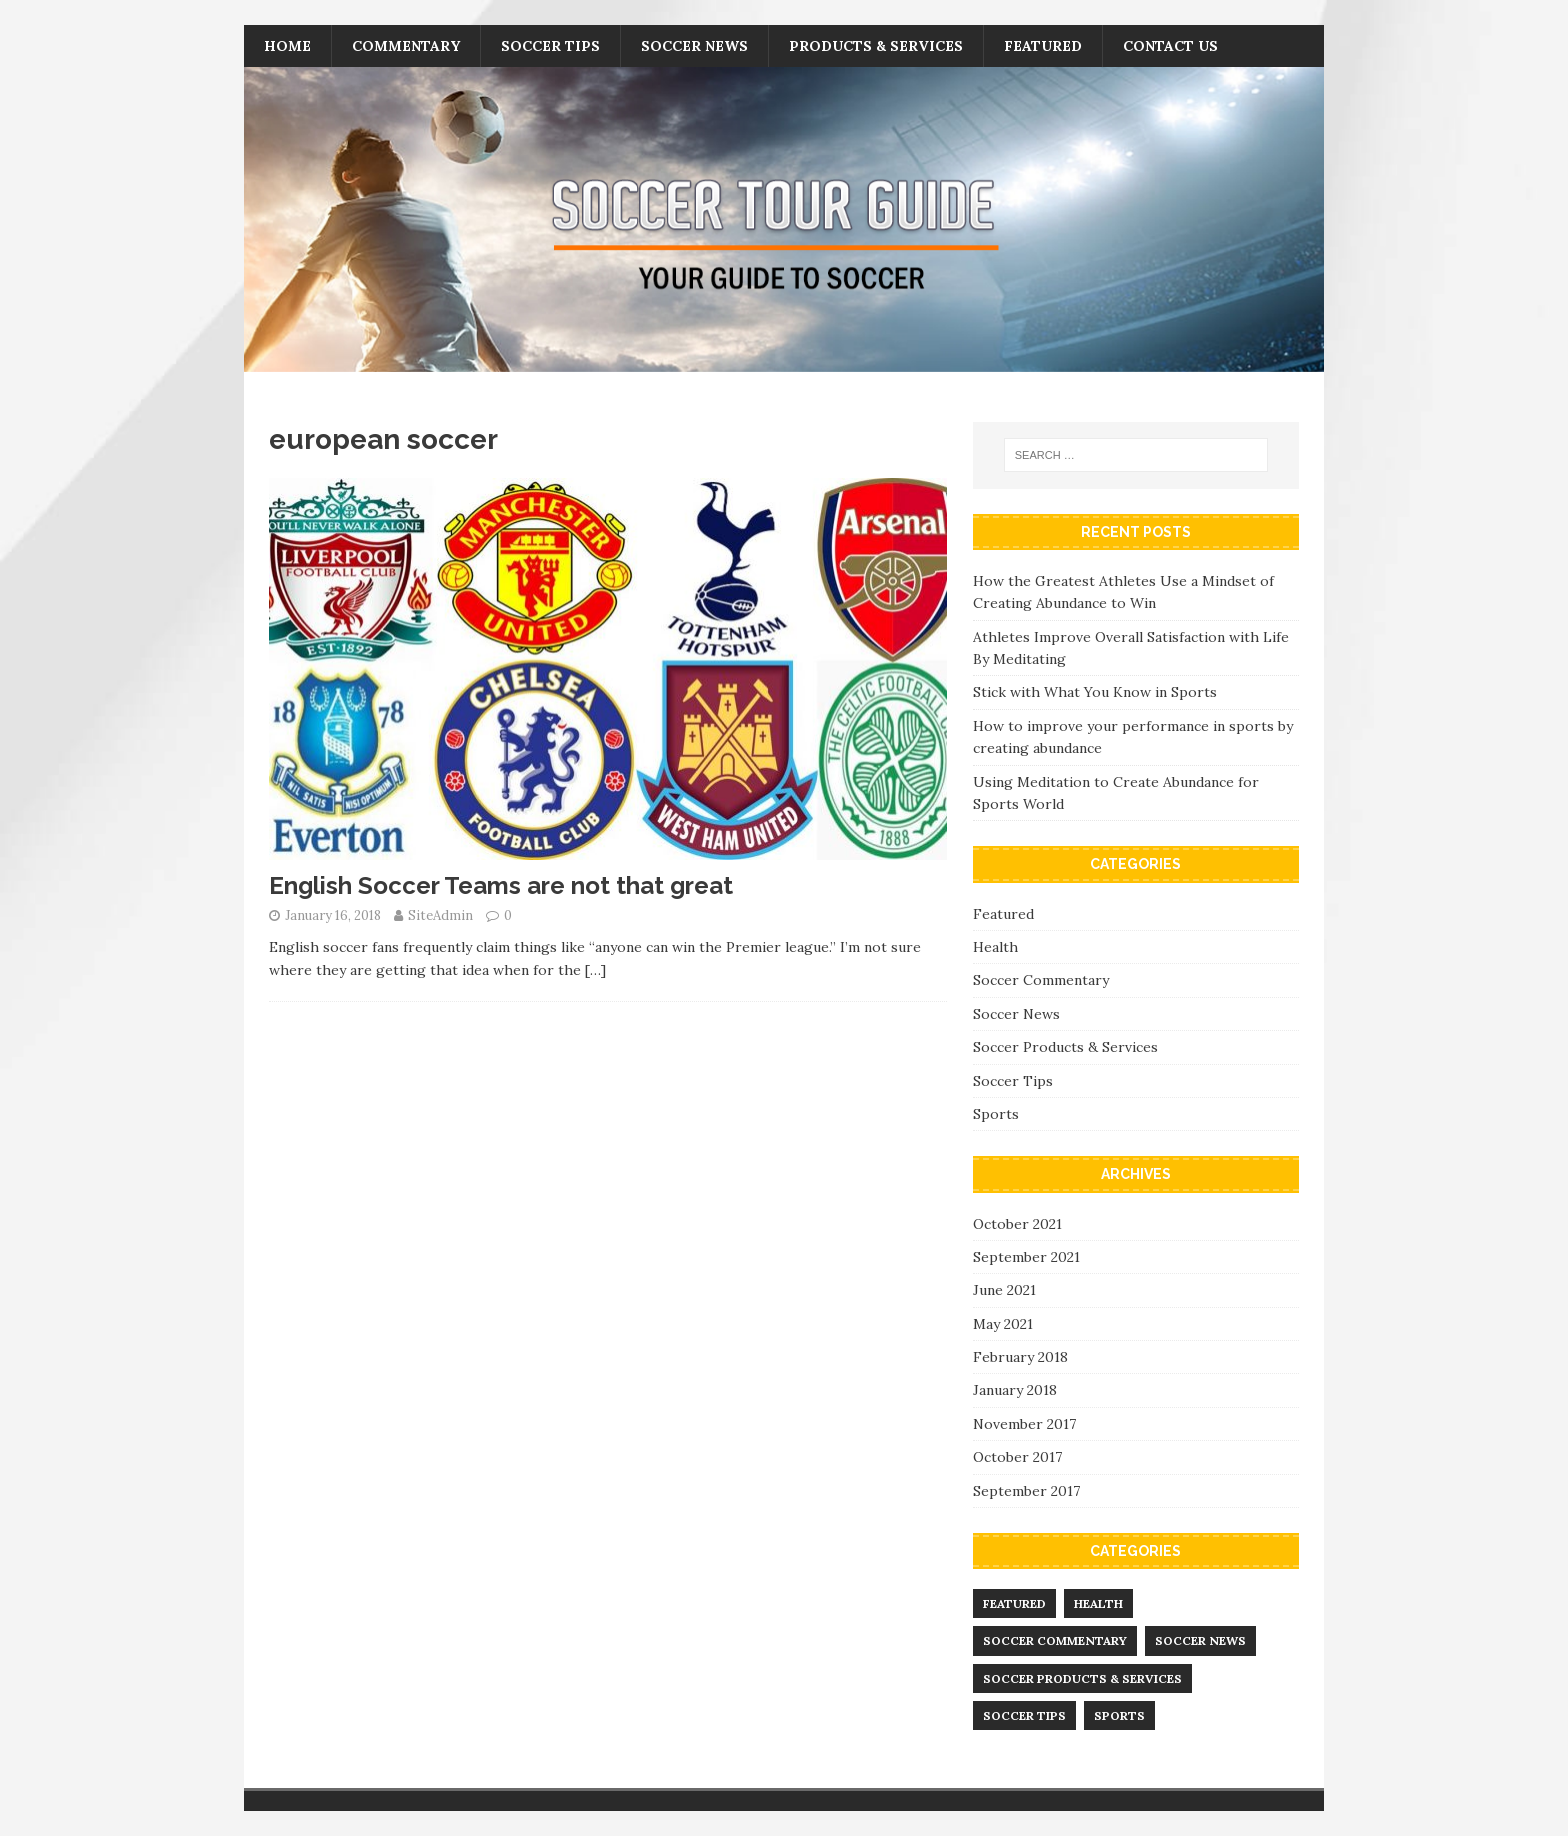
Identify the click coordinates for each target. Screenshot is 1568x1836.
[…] (595, 970)
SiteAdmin (440, 915)
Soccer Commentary (1041, 980)
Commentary (406, 46)
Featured (1043, 46)
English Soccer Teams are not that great (501, 885)
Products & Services (876, 46)
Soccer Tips (550, 46)
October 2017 (1017, 1457)
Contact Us (1170, 46)
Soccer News (694, 46)
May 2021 (1003, 1324)
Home (287, 46)
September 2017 (1026, 1491)
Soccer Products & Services (1065, 1047)
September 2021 (1026, 1257)
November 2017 (1024, 1424)
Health (995, 947)
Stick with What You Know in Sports (1095, 692)
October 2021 (1017, 1224)
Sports (996, 1114)
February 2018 (1020, 1357)
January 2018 (1015, 1390)
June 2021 (1004, 1290)
